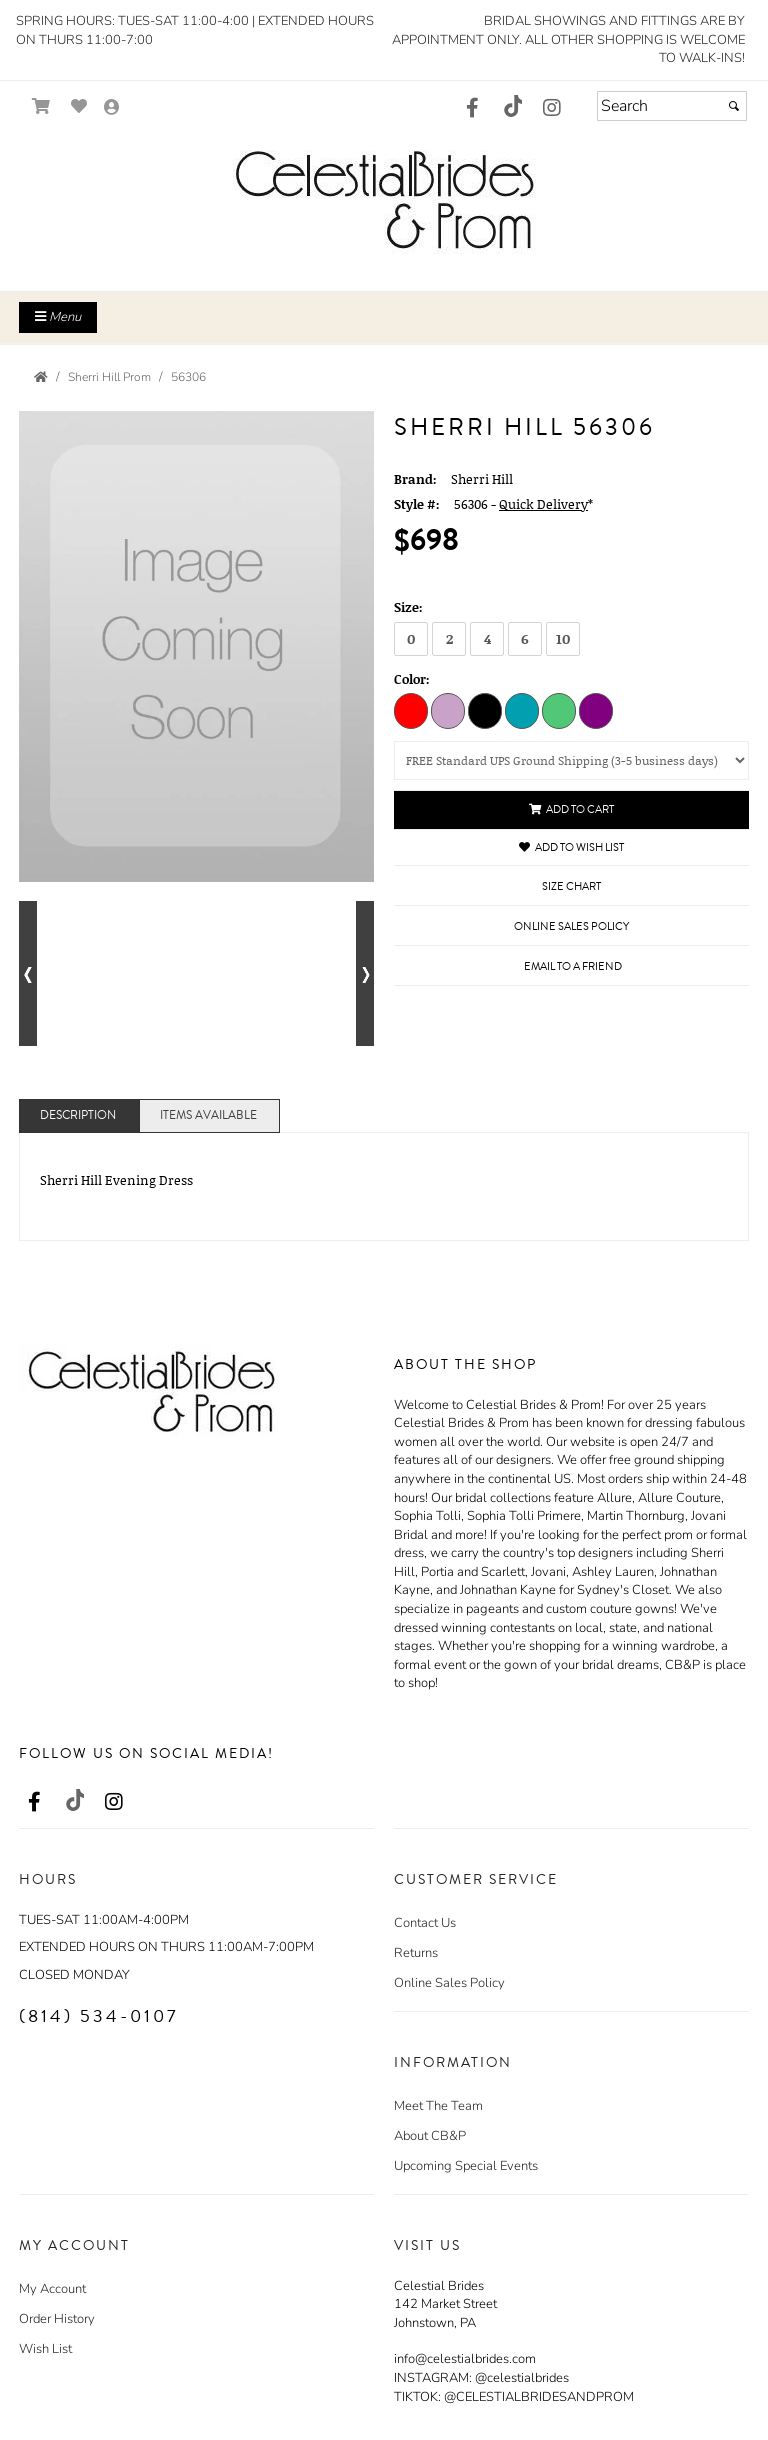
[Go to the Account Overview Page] (112, 108)
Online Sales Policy (449, 1983)
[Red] (411, 710)
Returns (416, 1953)
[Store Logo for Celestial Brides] (384, 199)
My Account (52, 2289)
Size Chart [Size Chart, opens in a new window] (571, 886)
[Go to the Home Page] (41, 377)
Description (78, 1115)
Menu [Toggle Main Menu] (58, 317)
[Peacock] (522, 710)
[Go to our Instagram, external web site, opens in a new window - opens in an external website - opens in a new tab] (552, 109)
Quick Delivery (543, 504)
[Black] (485, 710)
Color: (412, 679)
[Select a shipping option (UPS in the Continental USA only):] (571, 760)
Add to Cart (571, 809)
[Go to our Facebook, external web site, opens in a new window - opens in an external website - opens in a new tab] (472, 109)
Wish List (45, 2349)
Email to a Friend (573, 966)
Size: (408, 607)
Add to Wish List (571, 847)
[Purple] (596, 710)
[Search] (672, 106)
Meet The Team (438, 2106)
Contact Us (425, 1923)
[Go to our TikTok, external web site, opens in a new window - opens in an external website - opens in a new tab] (512, 106)
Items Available (208, 1115)
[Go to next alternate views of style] (365, 973)
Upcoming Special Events (466, 2166)
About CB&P (430, 2136)
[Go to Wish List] (79, 106)
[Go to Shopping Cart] (41, 106)
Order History (57, 2319)
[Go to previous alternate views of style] (28, 973)
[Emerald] (559, 710)
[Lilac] (448, 710)
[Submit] (734, 106)
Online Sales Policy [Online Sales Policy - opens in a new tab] (571, 926)
